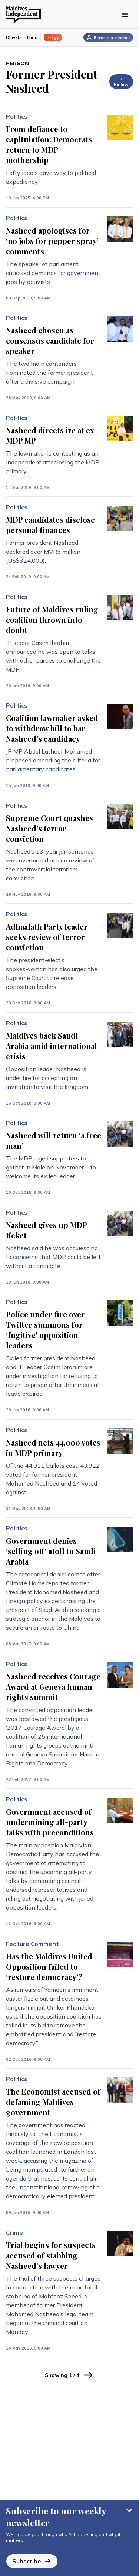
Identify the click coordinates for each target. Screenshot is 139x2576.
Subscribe (32, 2561)
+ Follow (121, 81)
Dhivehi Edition (21, 37)
